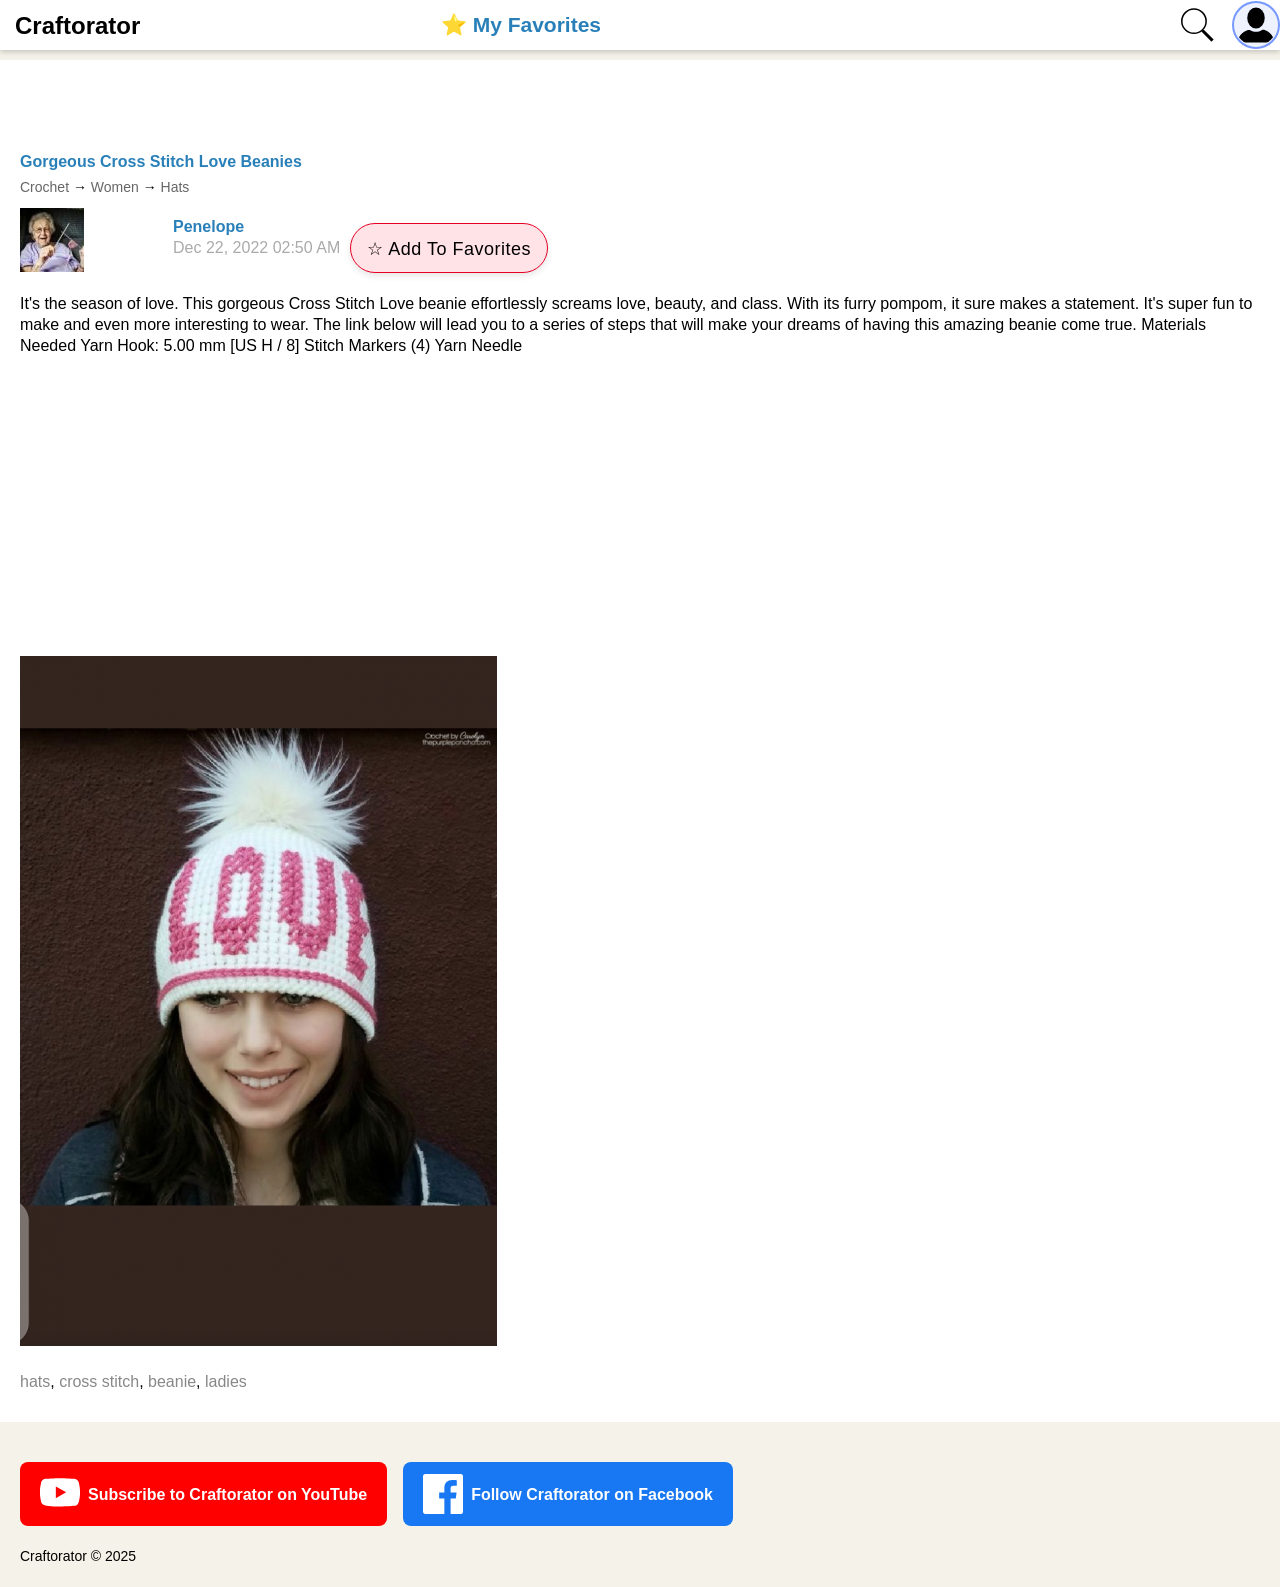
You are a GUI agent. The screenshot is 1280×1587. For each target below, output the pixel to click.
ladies (226, 1381)
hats (35, 1381)
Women (115, 187)
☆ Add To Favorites (449, 249)
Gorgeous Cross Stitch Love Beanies (161, 161)
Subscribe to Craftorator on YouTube (203, 1494)
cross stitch (99, 1381)
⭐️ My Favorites (521, 24)
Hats (175, 187)
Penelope (208, 226)
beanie (172, 1381)
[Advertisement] (640, 506)
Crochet (44, 187)
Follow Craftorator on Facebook (568, 1494)
